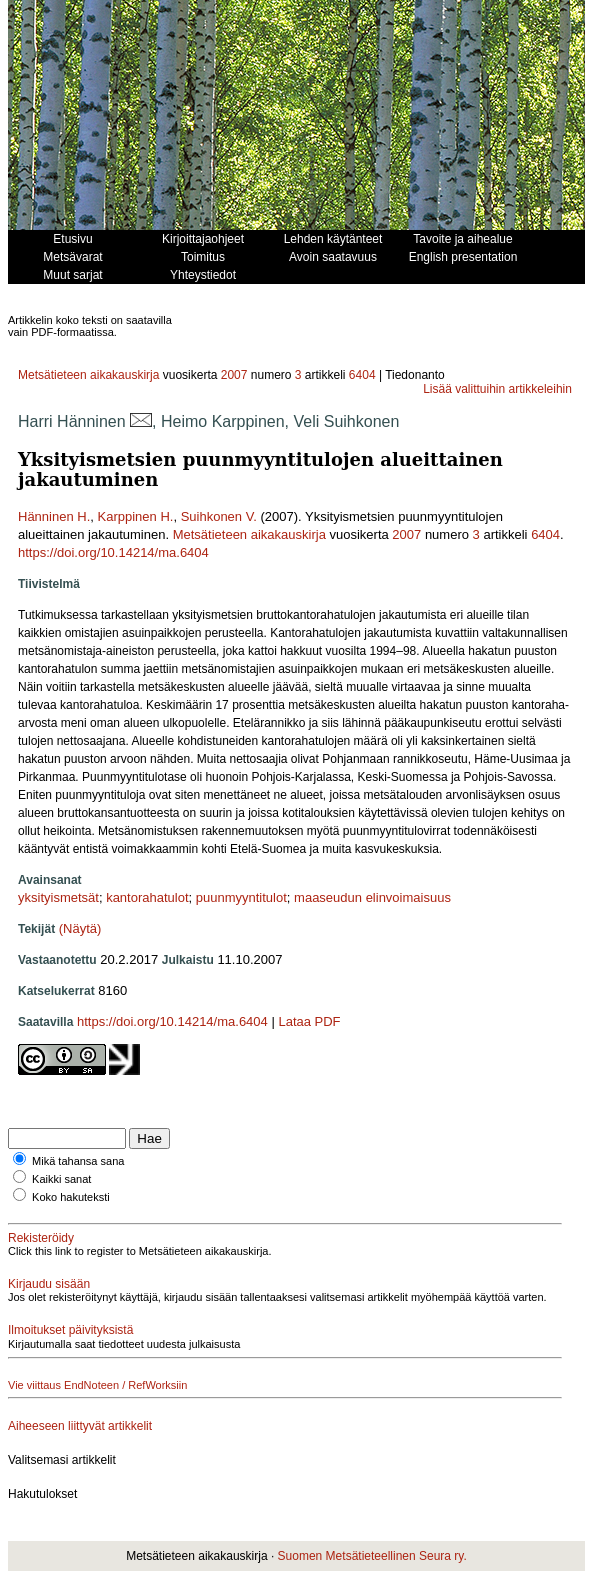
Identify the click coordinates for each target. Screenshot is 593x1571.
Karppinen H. (136, 516)
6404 (362, 375)
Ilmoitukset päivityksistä (70, 1330)
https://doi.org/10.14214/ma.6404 (113, 552)
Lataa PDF (309, 1021)
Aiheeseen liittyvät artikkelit (80, 1426)
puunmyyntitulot (241, 897)
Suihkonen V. (219, 516)
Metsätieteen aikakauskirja (88, 375)
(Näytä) (80, 928)
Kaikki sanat (61, 1179)
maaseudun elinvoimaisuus (372, 897)
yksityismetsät (58, 897)
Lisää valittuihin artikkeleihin (497, 389)
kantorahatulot (147, 897)
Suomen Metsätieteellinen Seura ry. (372, 1556)
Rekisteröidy (41, 1238)
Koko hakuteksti (71, 1197)
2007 (234, 375)
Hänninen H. (54, 516)
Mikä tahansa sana (78, 1161)
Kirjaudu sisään (49, 1284)
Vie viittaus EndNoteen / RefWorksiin (97, 1385)
